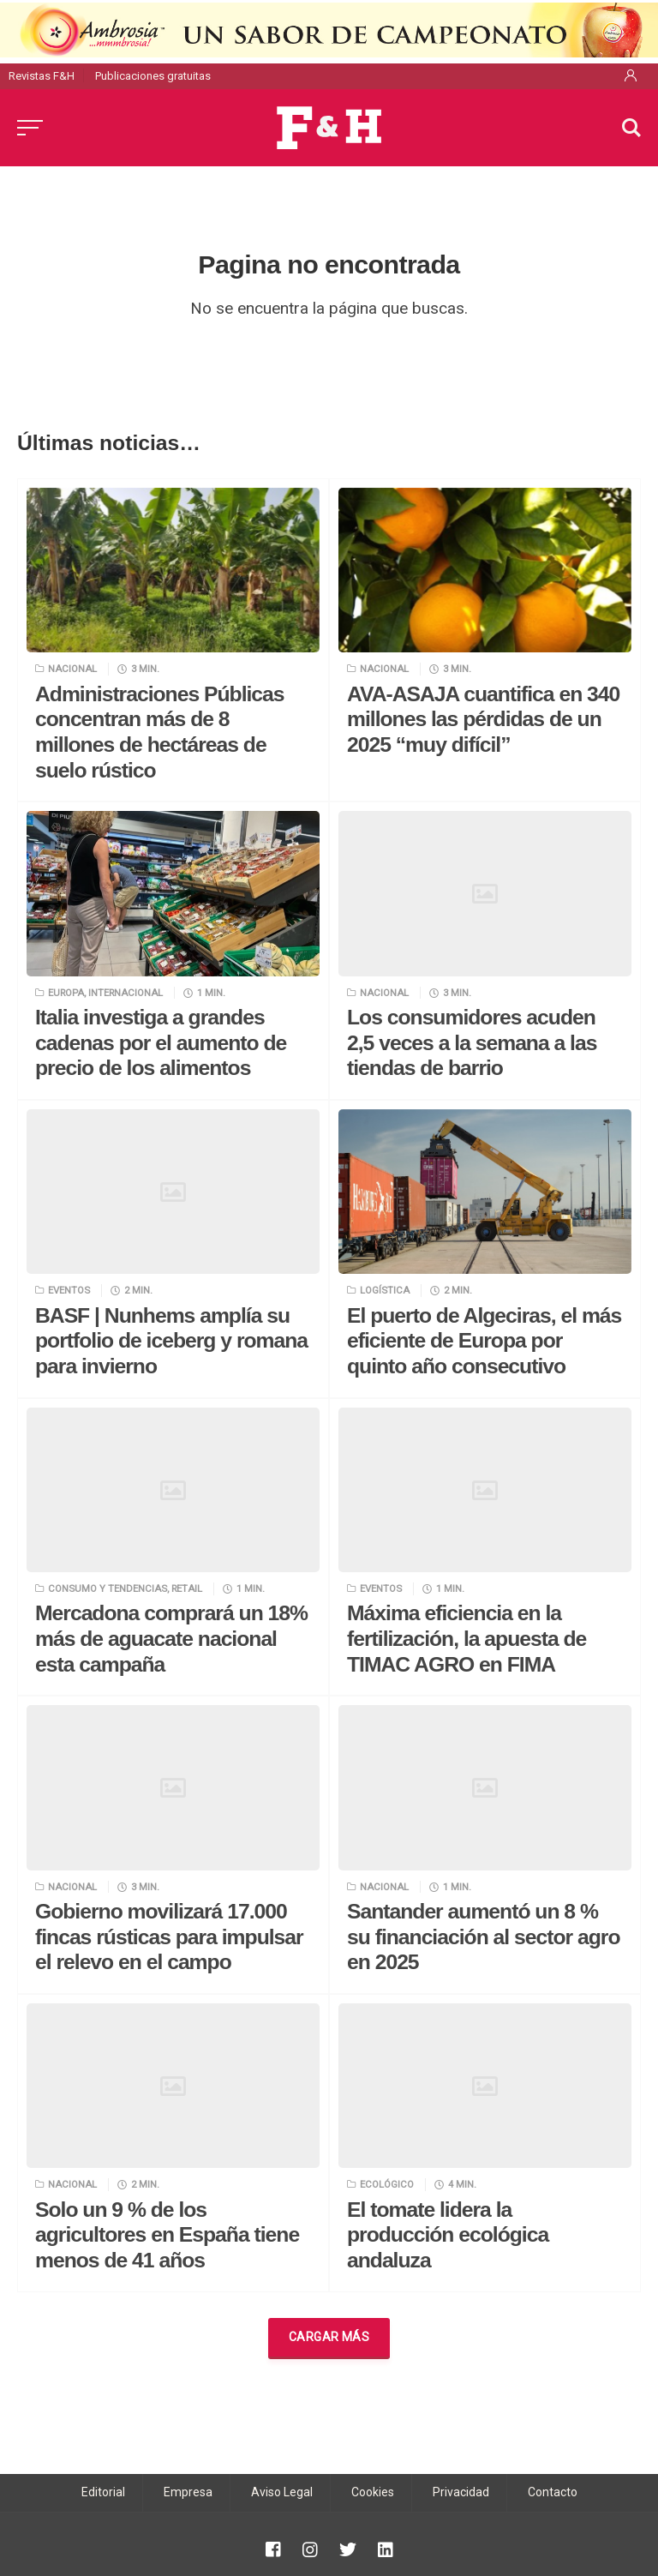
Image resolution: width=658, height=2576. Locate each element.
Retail (186, 1588)
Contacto (552, 2492)
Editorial (103, 2492)
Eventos (69, 1290)
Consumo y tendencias (107, 1588)
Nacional (72, 669)
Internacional (125, 993)
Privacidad (461, 2492)
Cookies (372, 2492)
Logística (385, 1290)
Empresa (188, 2492)
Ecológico (387, 2184)
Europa (66, 993)
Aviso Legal (282, 2492)
